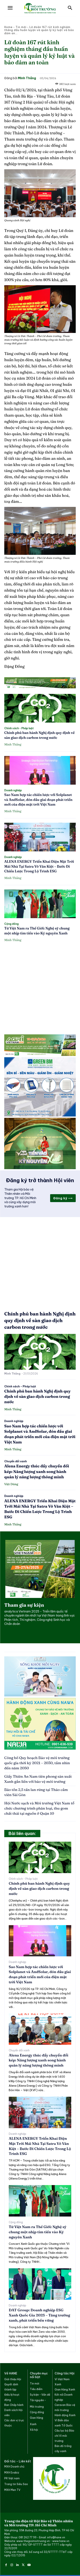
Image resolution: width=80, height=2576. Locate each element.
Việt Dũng (11, 1484)
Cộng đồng (11, 923)
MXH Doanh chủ (14, 2466)
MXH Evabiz (11, 2472)
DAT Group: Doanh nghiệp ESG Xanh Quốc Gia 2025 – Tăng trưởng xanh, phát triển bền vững (39, 2315)
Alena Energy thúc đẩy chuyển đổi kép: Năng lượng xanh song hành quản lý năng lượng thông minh (36, 1471)
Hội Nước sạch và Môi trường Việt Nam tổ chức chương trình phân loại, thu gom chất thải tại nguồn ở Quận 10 (39, 1808)
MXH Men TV (12, 2489)
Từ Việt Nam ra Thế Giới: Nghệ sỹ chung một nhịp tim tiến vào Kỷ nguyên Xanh (37, 2231)
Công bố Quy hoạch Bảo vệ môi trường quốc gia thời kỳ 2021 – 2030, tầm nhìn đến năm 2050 (37, 1762)
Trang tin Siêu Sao (16, 2484)
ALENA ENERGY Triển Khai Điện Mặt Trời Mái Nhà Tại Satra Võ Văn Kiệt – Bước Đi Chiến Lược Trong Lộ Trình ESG (39, 866)
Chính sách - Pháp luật (19, 728)
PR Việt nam (12, 2478)
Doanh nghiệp (13, 790)
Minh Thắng (27, 78)
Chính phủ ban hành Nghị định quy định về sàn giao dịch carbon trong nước (40, 1320)
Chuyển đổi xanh (15, 1461)
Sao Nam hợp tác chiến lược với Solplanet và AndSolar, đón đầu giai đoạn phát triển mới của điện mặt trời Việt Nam (38, 799)
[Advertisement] (40, 987)
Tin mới (21, 27)
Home (8, 27)
